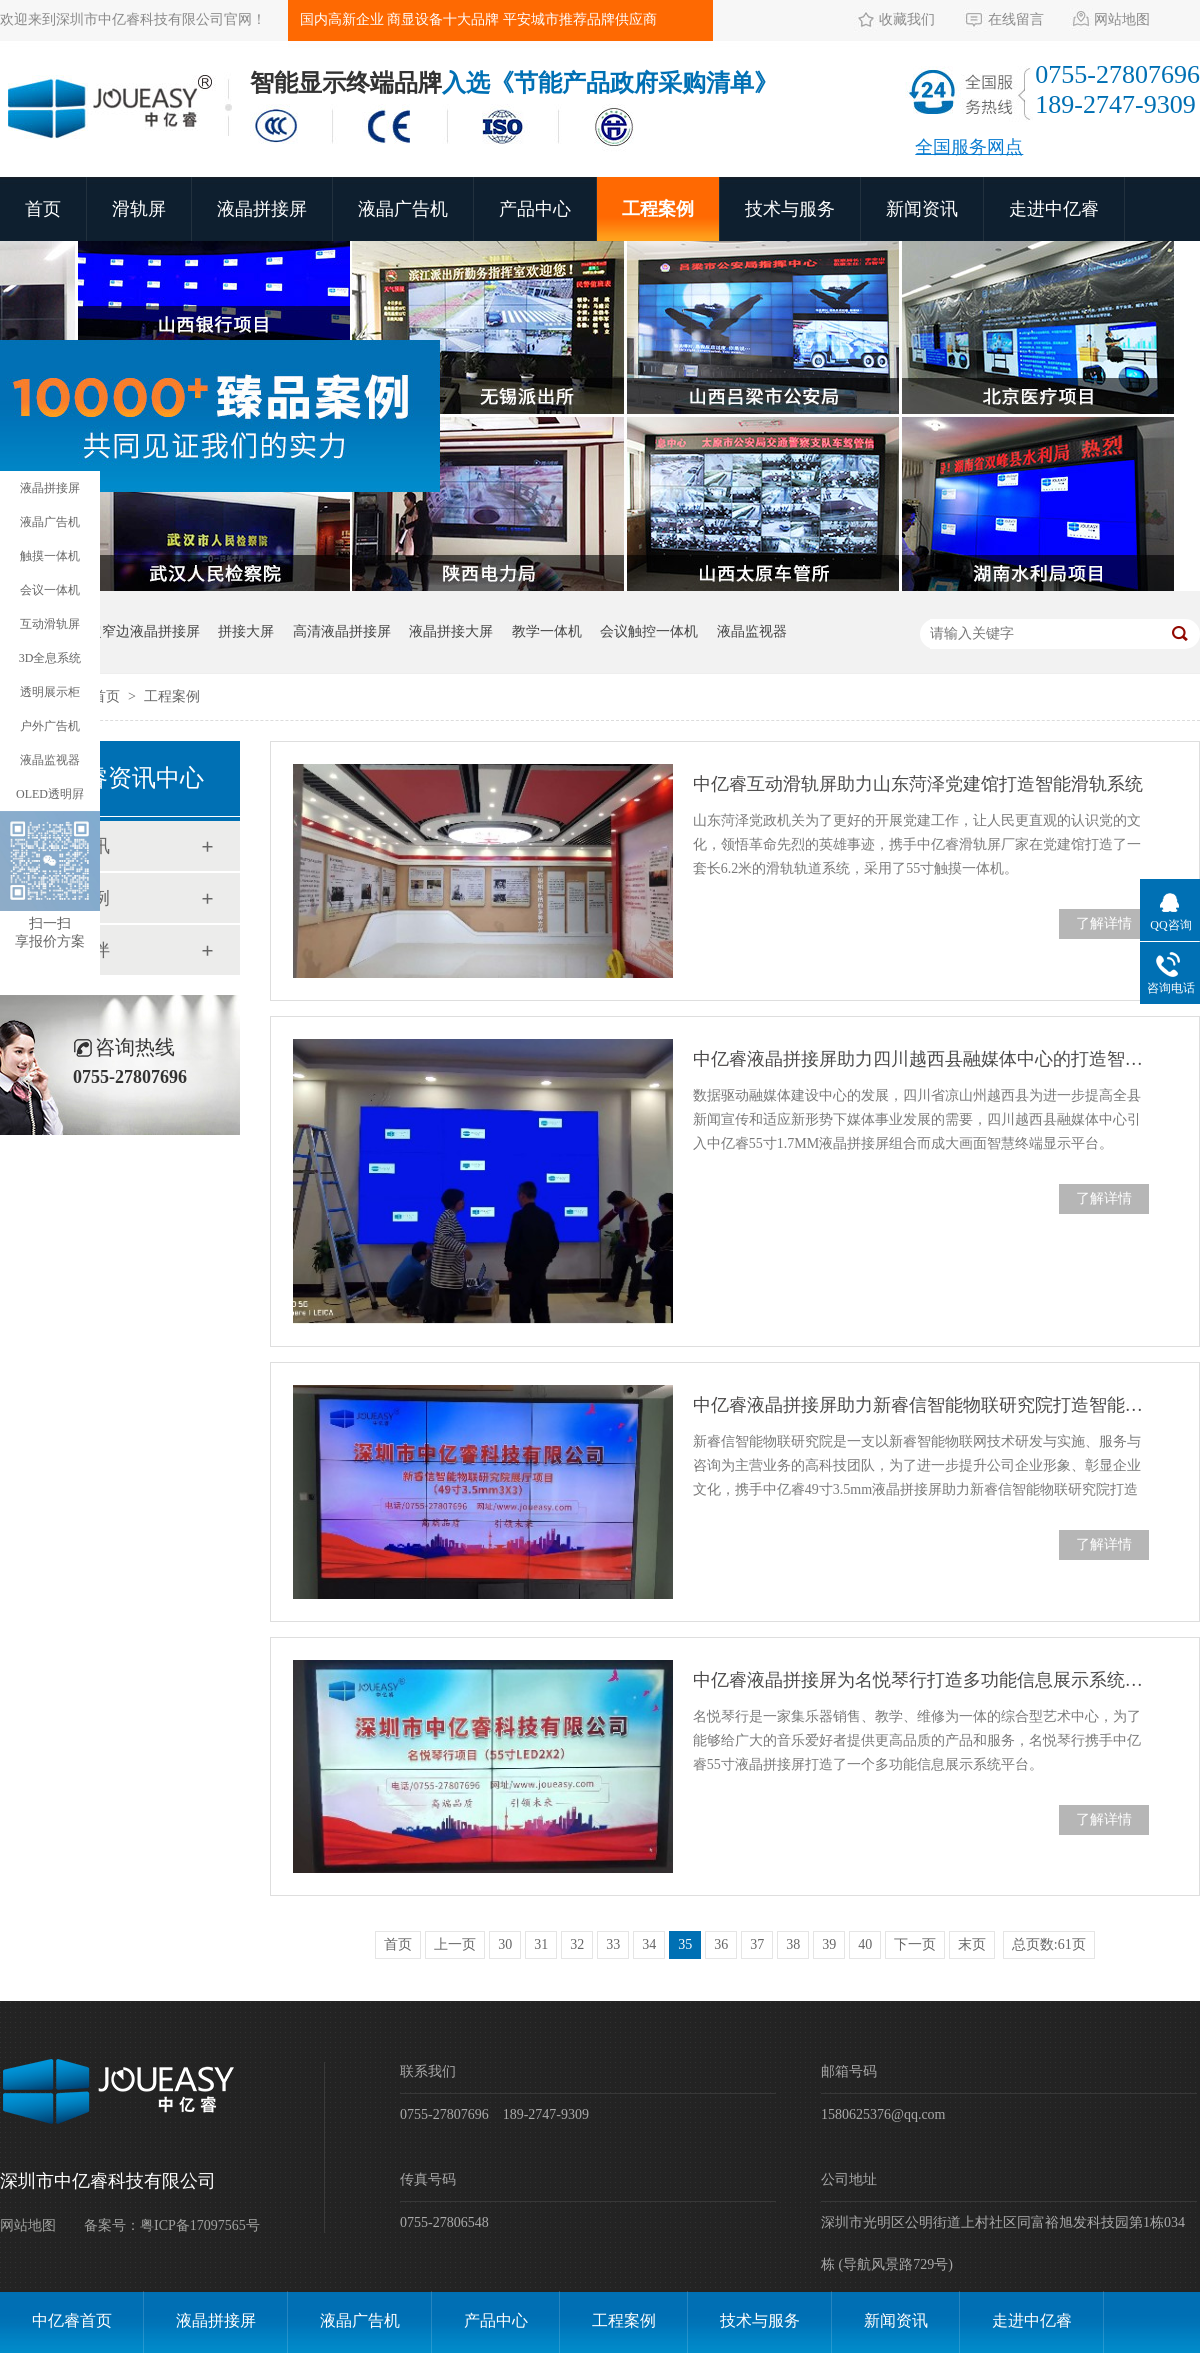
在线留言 (1016, 19)
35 (685, 1944)
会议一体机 (50, 590)
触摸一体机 (50, 556)
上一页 (455, 1944)
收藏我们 (907, 19)
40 (865, 1944)
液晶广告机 (403, 209)
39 (829, 1944)
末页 (972, 1944)
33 (613, 1944)
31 (541, 1944)
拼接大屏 (246, 631)
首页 (43, 209)
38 (793, 1944)
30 (505, 1944)
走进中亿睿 (1054, 209)
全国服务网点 (969, 147)
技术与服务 (790, 209)
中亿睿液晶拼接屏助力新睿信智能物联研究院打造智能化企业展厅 (921, 1405)
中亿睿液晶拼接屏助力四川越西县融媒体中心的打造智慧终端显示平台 (921, 1059)
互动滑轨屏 (50, 624)
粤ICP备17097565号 (200, 2225)
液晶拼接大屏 (451, 631)
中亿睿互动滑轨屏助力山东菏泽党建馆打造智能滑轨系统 (918, 784)
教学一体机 (547, 631)
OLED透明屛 (50, 794)
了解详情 (1104, 923)
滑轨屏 (139, 209)
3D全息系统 (50, 658)
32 (577, 1944)
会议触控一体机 (649, 631)
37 (757, 1944)
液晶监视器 (752, 631)
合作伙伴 (74, 950)
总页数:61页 (1049, 1944)
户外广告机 (50, 726)
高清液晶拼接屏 (342, 631)
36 (721, 1944)
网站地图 (1122, 19)
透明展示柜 (50, 692)
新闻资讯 (922, 209)
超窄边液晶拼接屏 (144, 631)
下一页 (915, 1944)
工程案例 (658, 209)
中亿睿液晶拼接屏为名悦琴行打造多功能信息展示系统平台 (921, 1680)
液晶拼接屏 (262, 209)
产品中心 (535, 209)
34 (649, 1944)
